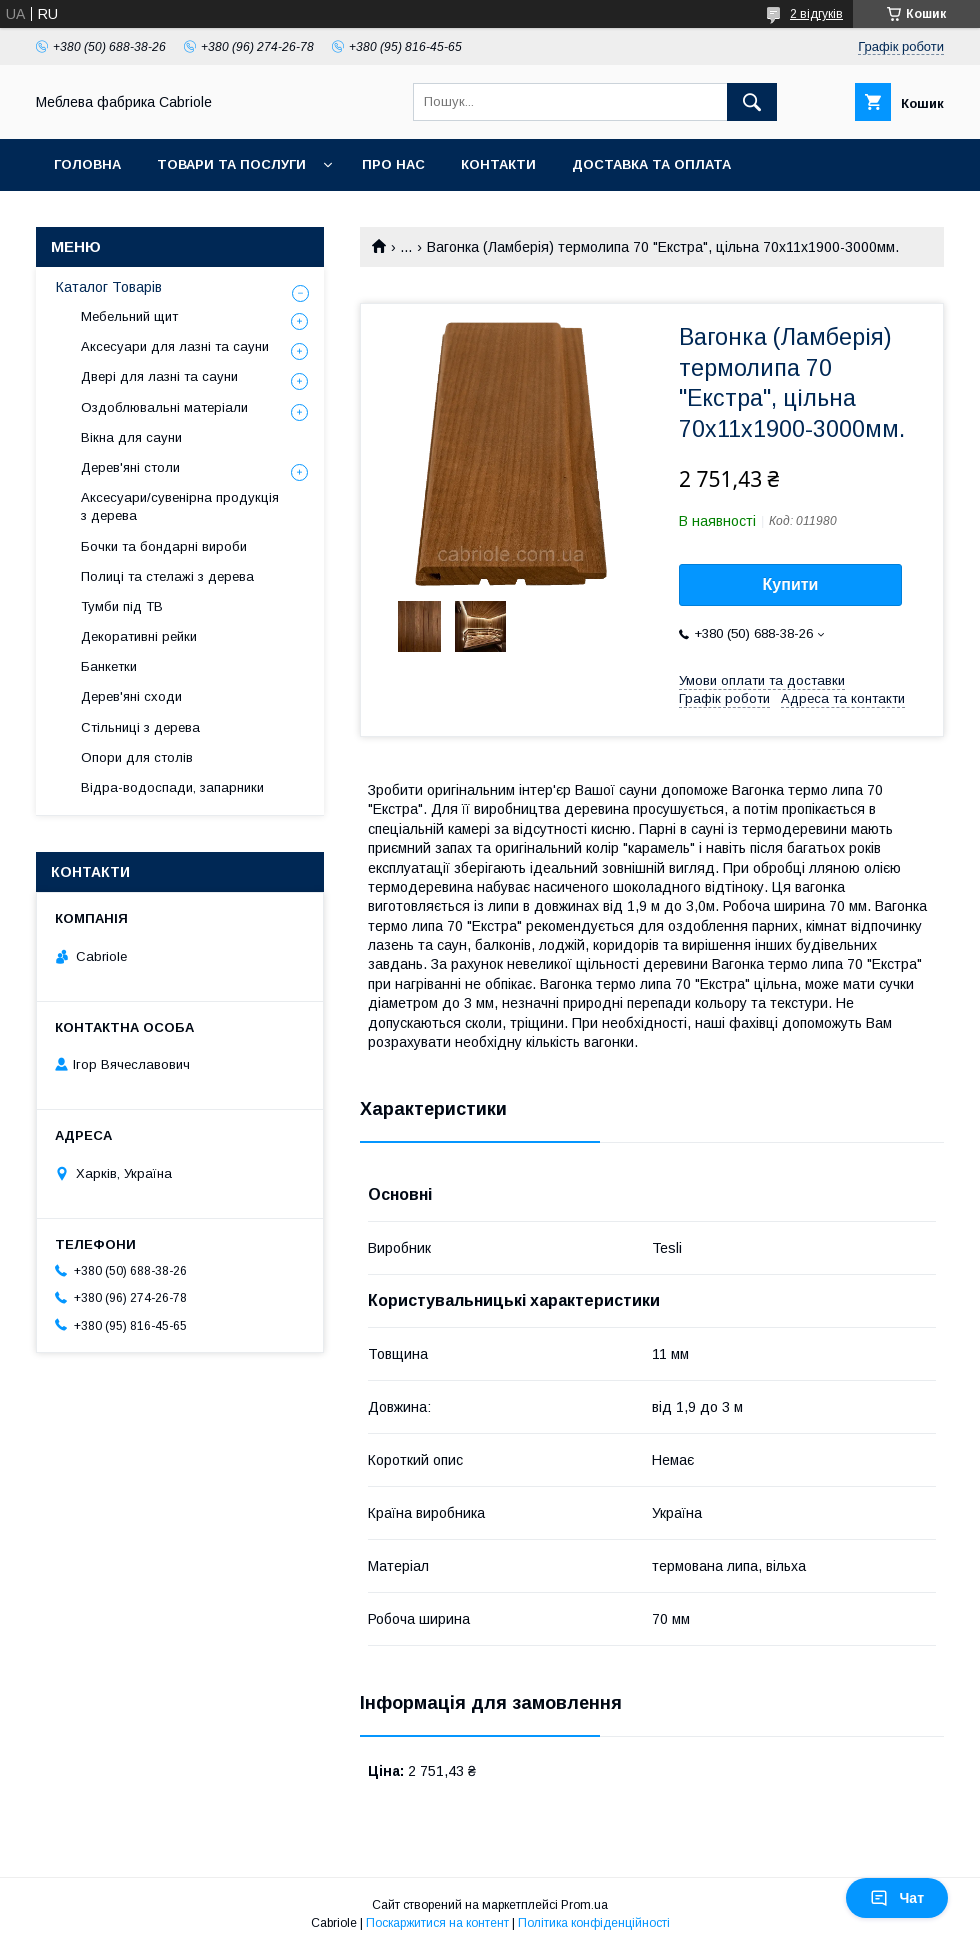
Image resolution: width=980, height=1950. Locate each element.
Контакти (498, 164)
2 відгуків (816, 14)
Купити (791, 584)
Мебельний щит (129, 316)
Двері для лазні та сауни (159, 376)
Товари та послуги (231, 164)
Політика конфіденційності (594, 1923)
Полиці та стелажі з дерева (167, 576)
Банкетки (109, 666)
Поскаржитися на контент (437, 1923)
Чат (897, 1898)
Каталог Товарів (109, 287)
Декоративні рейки (139, 636)
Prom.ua (584, 1905)
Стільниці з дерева (140, 727)
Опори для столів (137, 757)
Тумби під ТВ (122, 606)
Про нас (393, 164)
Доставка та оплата (651, 164)
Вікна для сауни (131, 437)
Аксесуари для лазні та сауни (175, 346)
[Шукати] (752, 102)
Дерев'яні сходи (131, 696)
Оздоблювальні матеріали (164, 407)
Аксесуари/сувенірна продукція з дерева (180, 506)
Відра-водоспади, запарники (172, 787)
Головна (87, 164)
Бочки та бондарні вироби (164, 546)
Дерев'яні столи (130, 467)
